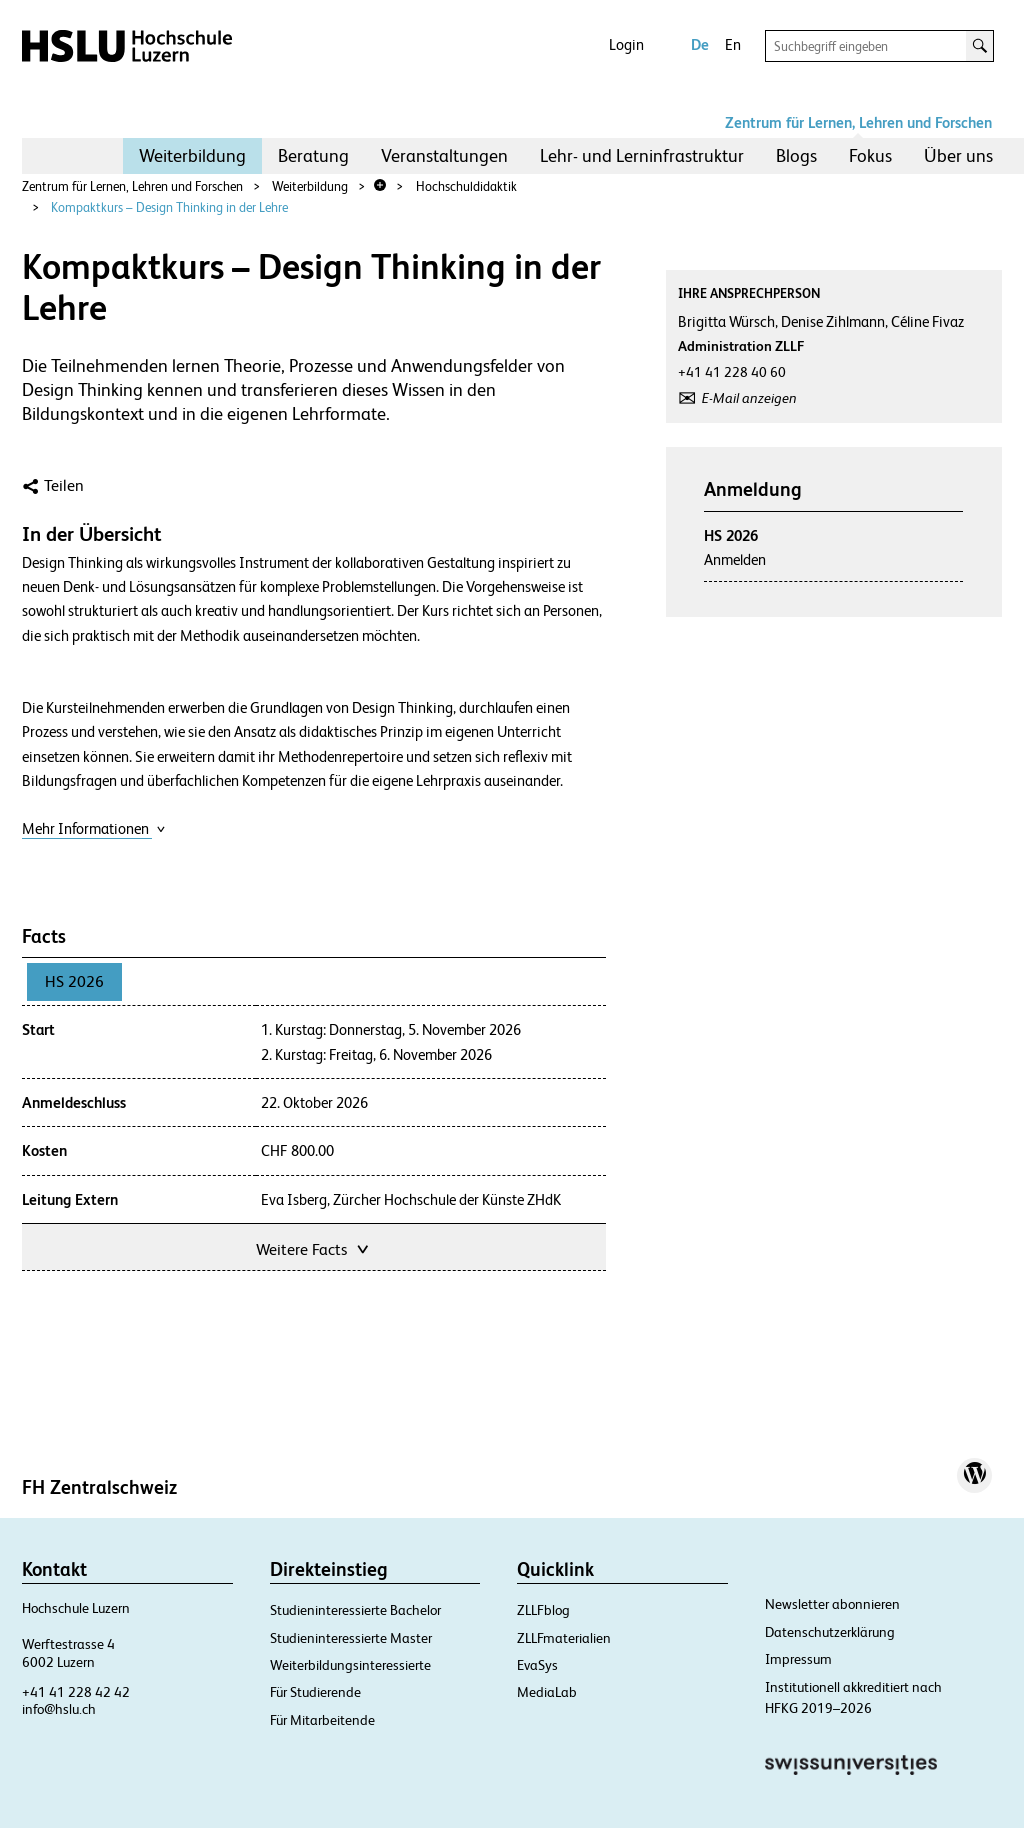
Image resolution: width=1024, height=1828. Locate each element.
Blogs (796, 155)
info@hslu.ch (59, 1709)
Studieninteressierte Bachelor (355, 1610)
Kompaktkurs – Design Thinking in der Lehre (169, 207)
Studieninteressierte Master (351, 1638)
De (700, 44)
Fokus (870, 155)
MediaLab (547, 1692)
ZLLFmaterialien (564, 1638)
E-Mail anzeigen (749, 398)
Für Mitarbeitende (322, 1720)
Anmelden (735, 559)
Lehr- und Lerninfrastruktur (642, 155)
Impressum (798, 1659)
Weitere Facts (314, 1247)
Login (626, 44)
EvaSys (537, 1665)
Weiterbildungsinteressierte (350, 1665)
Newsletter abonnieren (832, 1604)
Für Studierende (315, 1692)
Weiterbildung (192, 155)
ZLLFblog (543, 1610)
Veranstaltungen (444, 155)
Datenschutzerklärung (830, 1632)
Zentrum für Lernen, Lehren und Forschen (858, 122)
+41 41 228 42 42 (76, 1692)
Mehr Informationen (94, 828)
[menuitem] (192, 156)
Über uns (958, 155)
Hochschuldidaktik (466, 186)
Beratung (313, 155)
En (733, 44)
